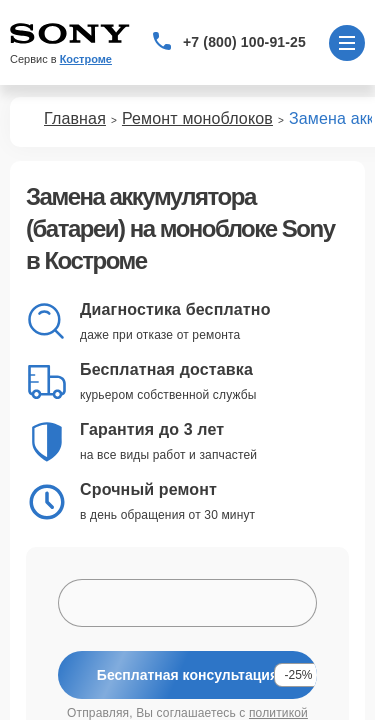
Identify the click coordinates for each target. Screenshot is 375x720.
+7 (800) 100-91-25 (244, 42)
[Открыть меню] (347, 43)
